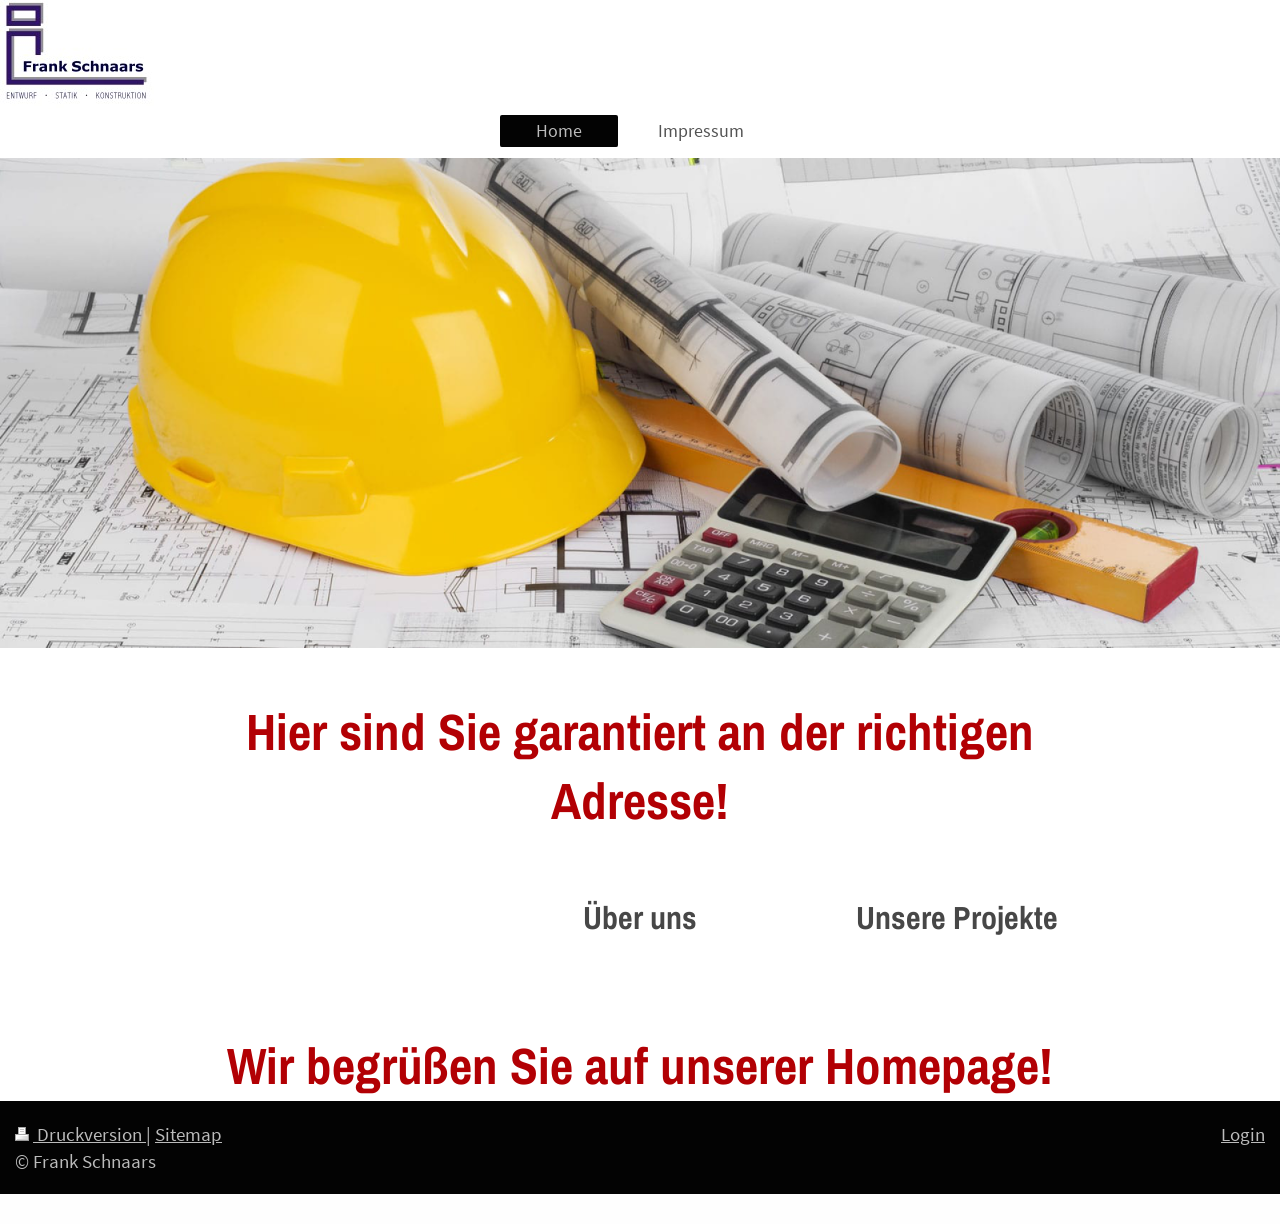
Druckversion (80, 1134)
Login (1243, 1134)
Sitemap (188, 1134)
